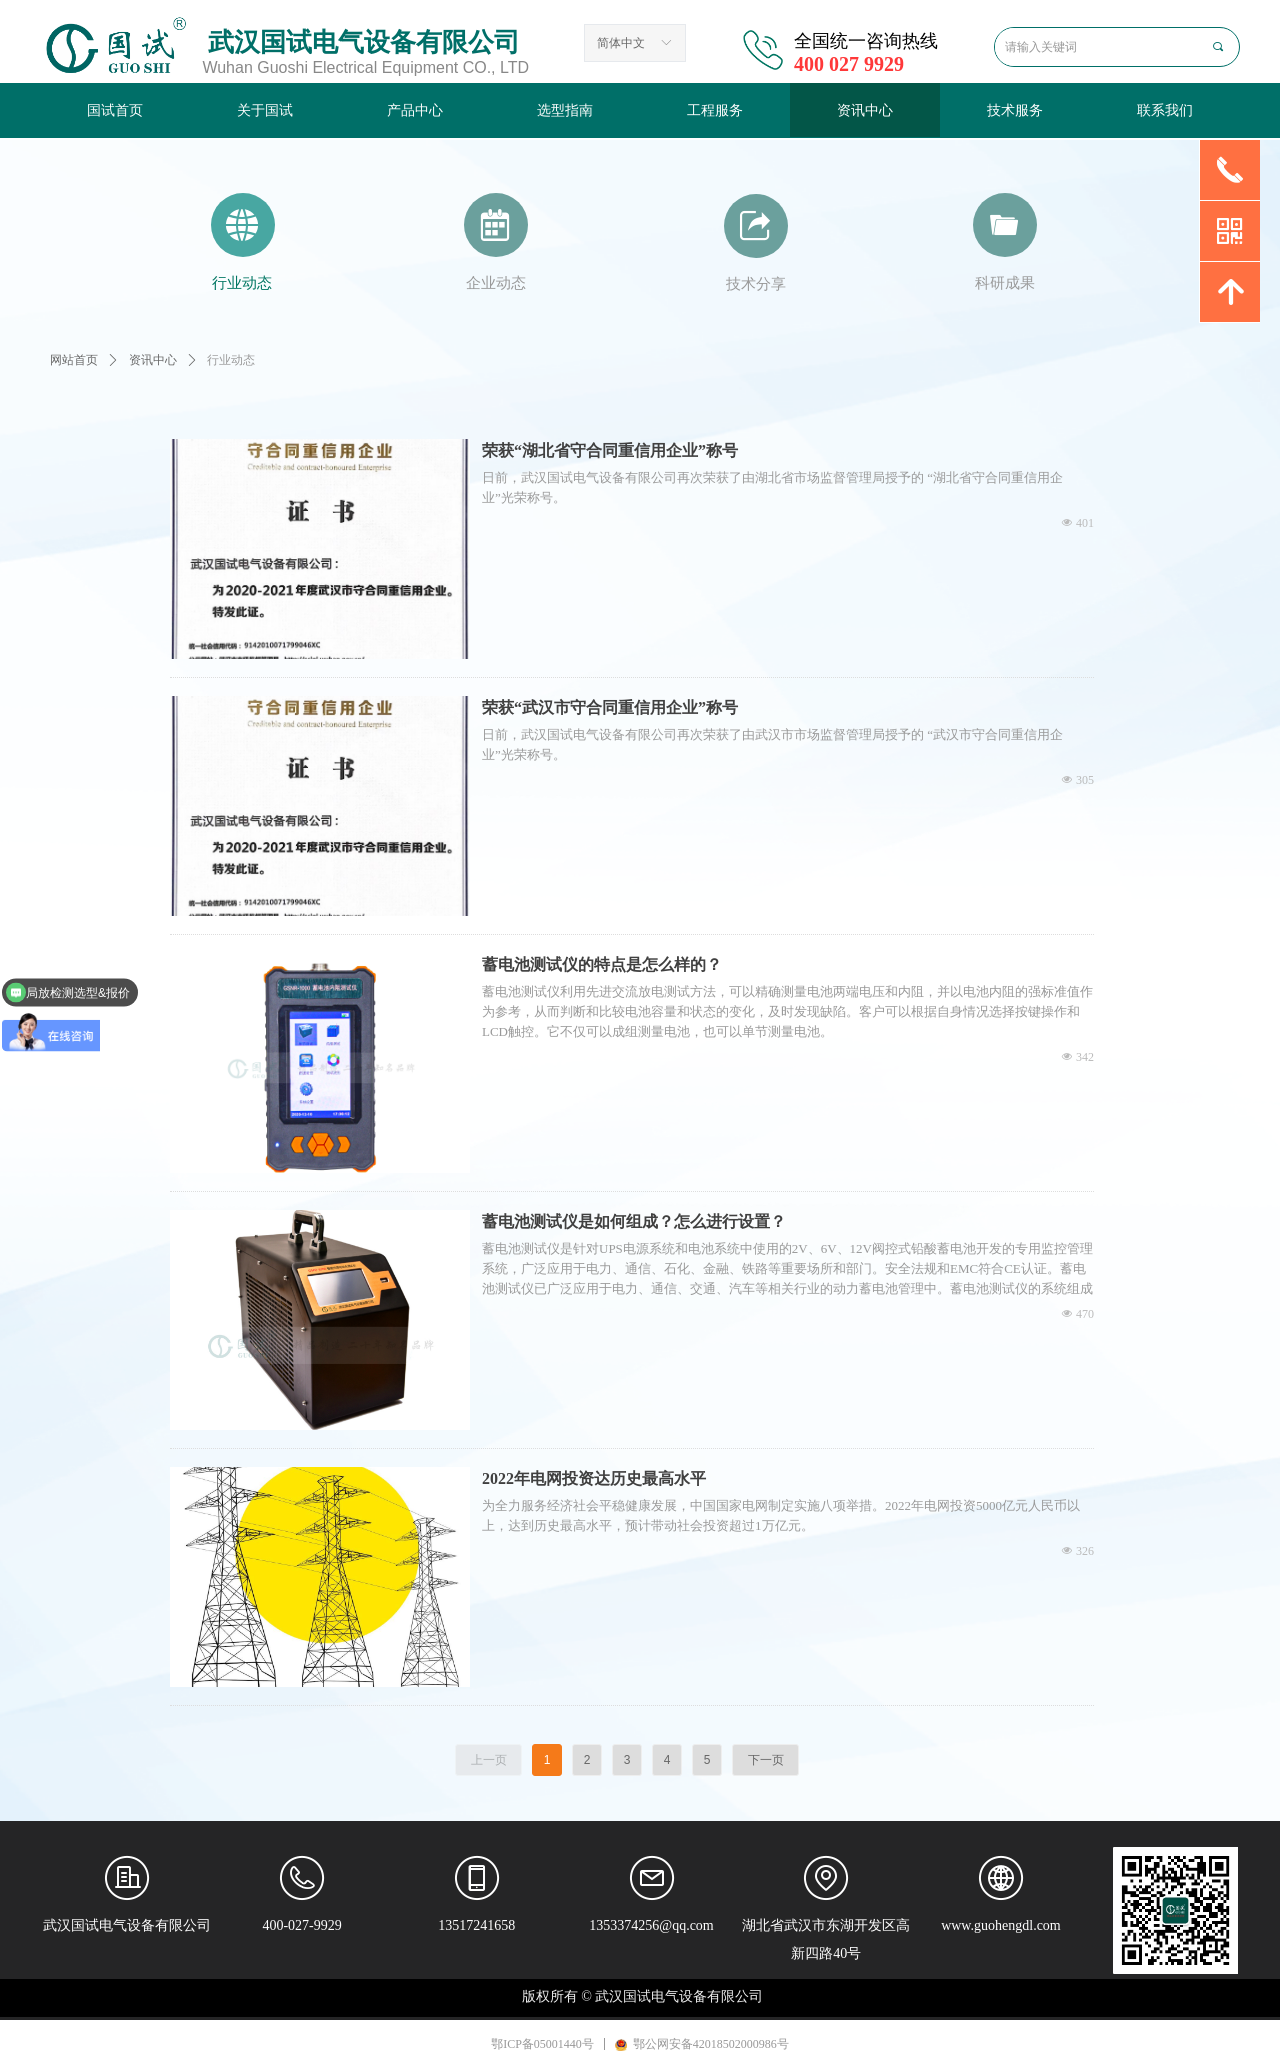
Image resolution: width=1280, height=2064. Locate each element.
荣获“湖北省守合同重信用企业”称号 (610, 450)
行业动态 (231, 360)
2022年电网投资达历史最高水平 (594, 1478)
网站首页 (74, 360)
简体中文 (621, 43)
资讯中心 (153, 360)
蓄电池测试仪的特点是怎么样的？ (602, 964)
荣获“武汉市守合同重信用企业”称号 (610, 707)
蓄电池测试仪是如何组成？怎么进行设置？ (634, 1221)
